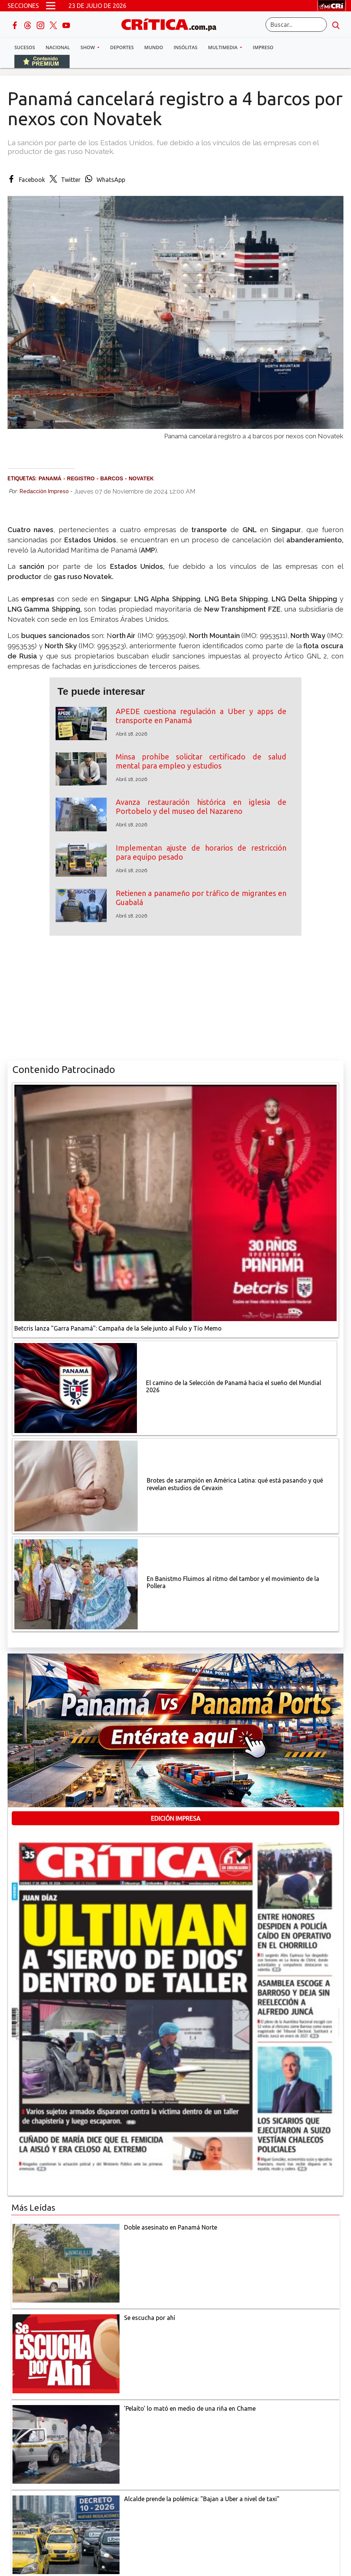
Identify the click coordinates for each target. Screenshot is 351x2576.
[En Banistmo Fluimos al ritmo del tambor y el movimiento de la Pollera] (76, 1583)
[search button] (336, 24)
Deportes (122, 47)
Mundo (153, 47)
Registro (81, 478)
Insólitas (185, 47)
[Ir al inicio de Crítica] (172, 23)
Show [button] (88, 47)
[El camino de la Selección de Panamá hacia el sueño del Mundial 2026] (75, 1387)
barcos (111, 478)
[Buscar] (296, 24)
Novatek (141, 478)
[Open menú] (50, 5)
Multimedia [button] (223, 47)
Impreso (263, 47)
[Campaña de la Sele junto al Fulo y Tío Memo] (175, 1202)
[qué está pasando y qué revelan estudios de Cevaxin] (76, 1485)
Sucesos (24, 47)
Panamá (50, 478)
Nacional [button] (58, 47)
